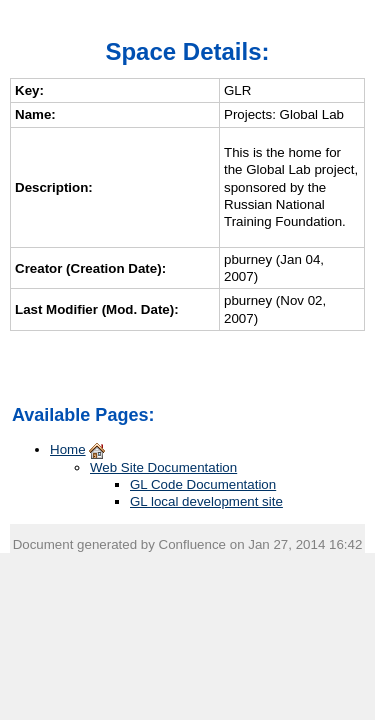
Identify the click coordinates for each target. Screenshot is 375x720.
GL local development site (206, 501)
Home (68, 449)
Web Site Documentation (163, 467)
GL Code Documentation (203, 484)
